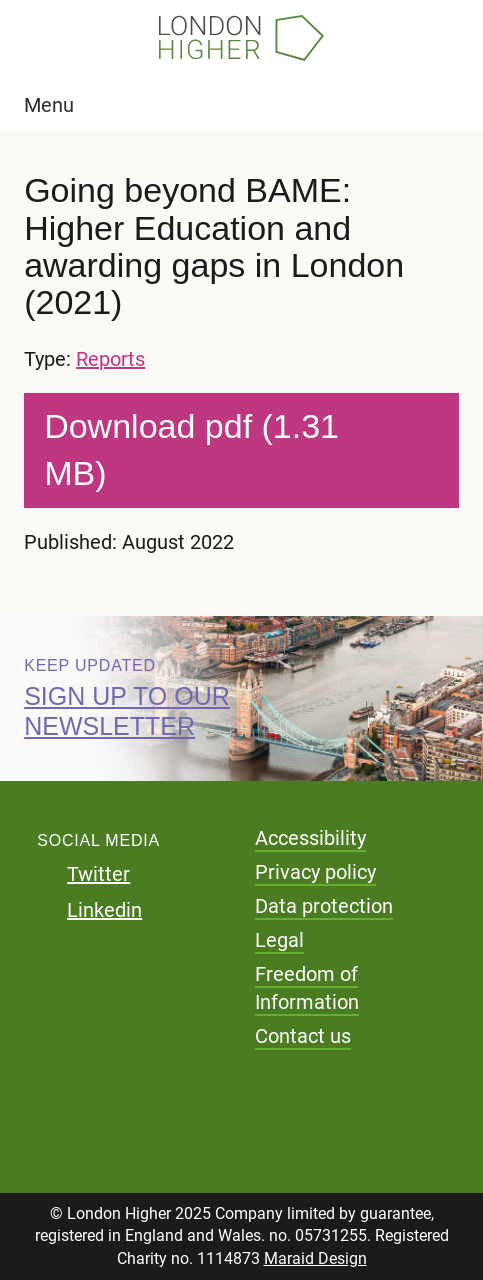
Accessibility (310, 838)
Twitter (98, 874)
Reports (110, 359)
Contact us (303, 1036)
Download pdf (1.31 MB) (191, 450)
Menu (49, 105)
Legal (279, 940)
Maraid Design (315, 1258)
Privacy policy (315, 872)
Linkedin (104, 910)
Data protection (324, 906)
